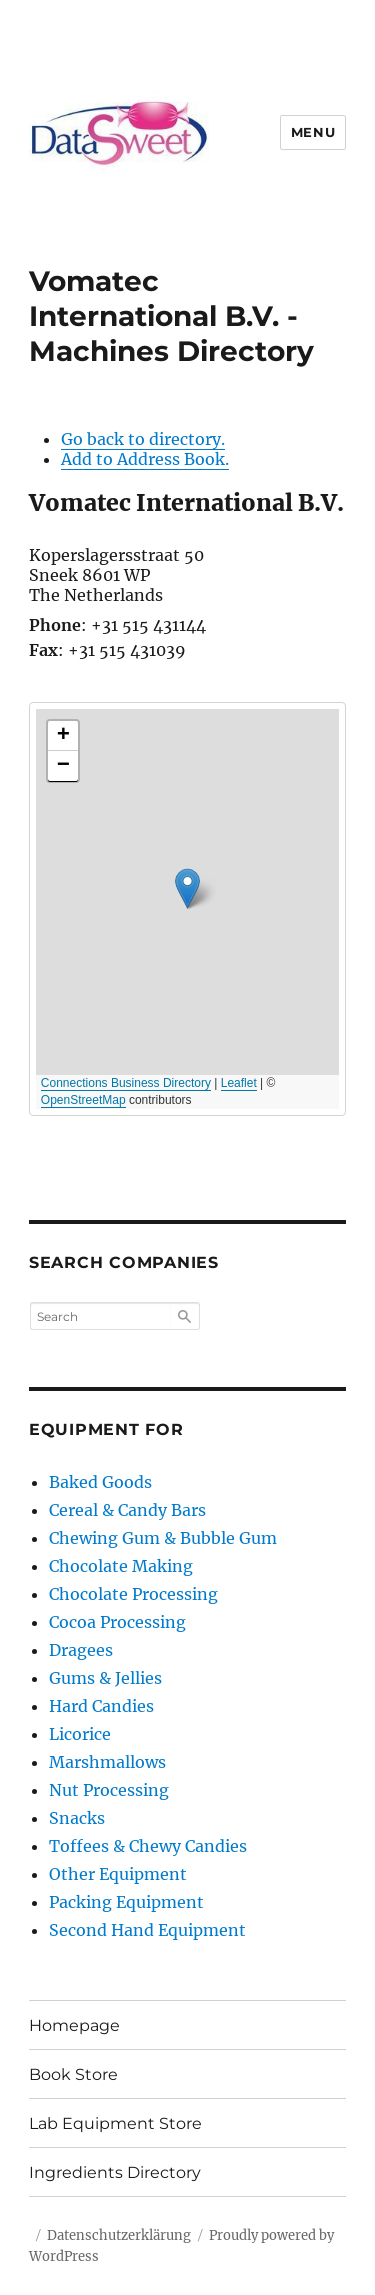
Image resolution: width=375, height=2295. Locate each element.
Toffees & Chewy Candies (148, 1846)
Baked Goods (100, 1482)
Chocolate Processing (133, 1594)
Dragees (81, 1650)
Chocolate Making (121, 1566)
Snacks (77, 1818)
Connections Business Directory (126, 1083)
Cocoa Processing (117, 1622)
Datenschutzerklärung (119, 2235)
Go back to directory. (143, 439)
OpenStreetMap (83, 1100)
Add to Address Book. (145, 459)
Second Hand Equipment (147, 1930)
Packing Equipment (126, 1902)
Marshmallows (107, 1762)
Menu (313, 132)
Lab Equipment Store (115, 2123)
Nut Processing (109, 1790)
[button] (187, 888)
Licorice (80, 1734)
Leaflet (239, 1083)
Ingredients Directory (115, 2172)
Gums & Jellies (105, 1678)
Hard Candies (101, 1706)
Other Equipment (118, 1874)
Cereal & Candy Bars (127, 1510)
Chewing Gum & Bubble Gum (163, 1538)
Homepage (74, 2025)
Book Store (73, 2074)
